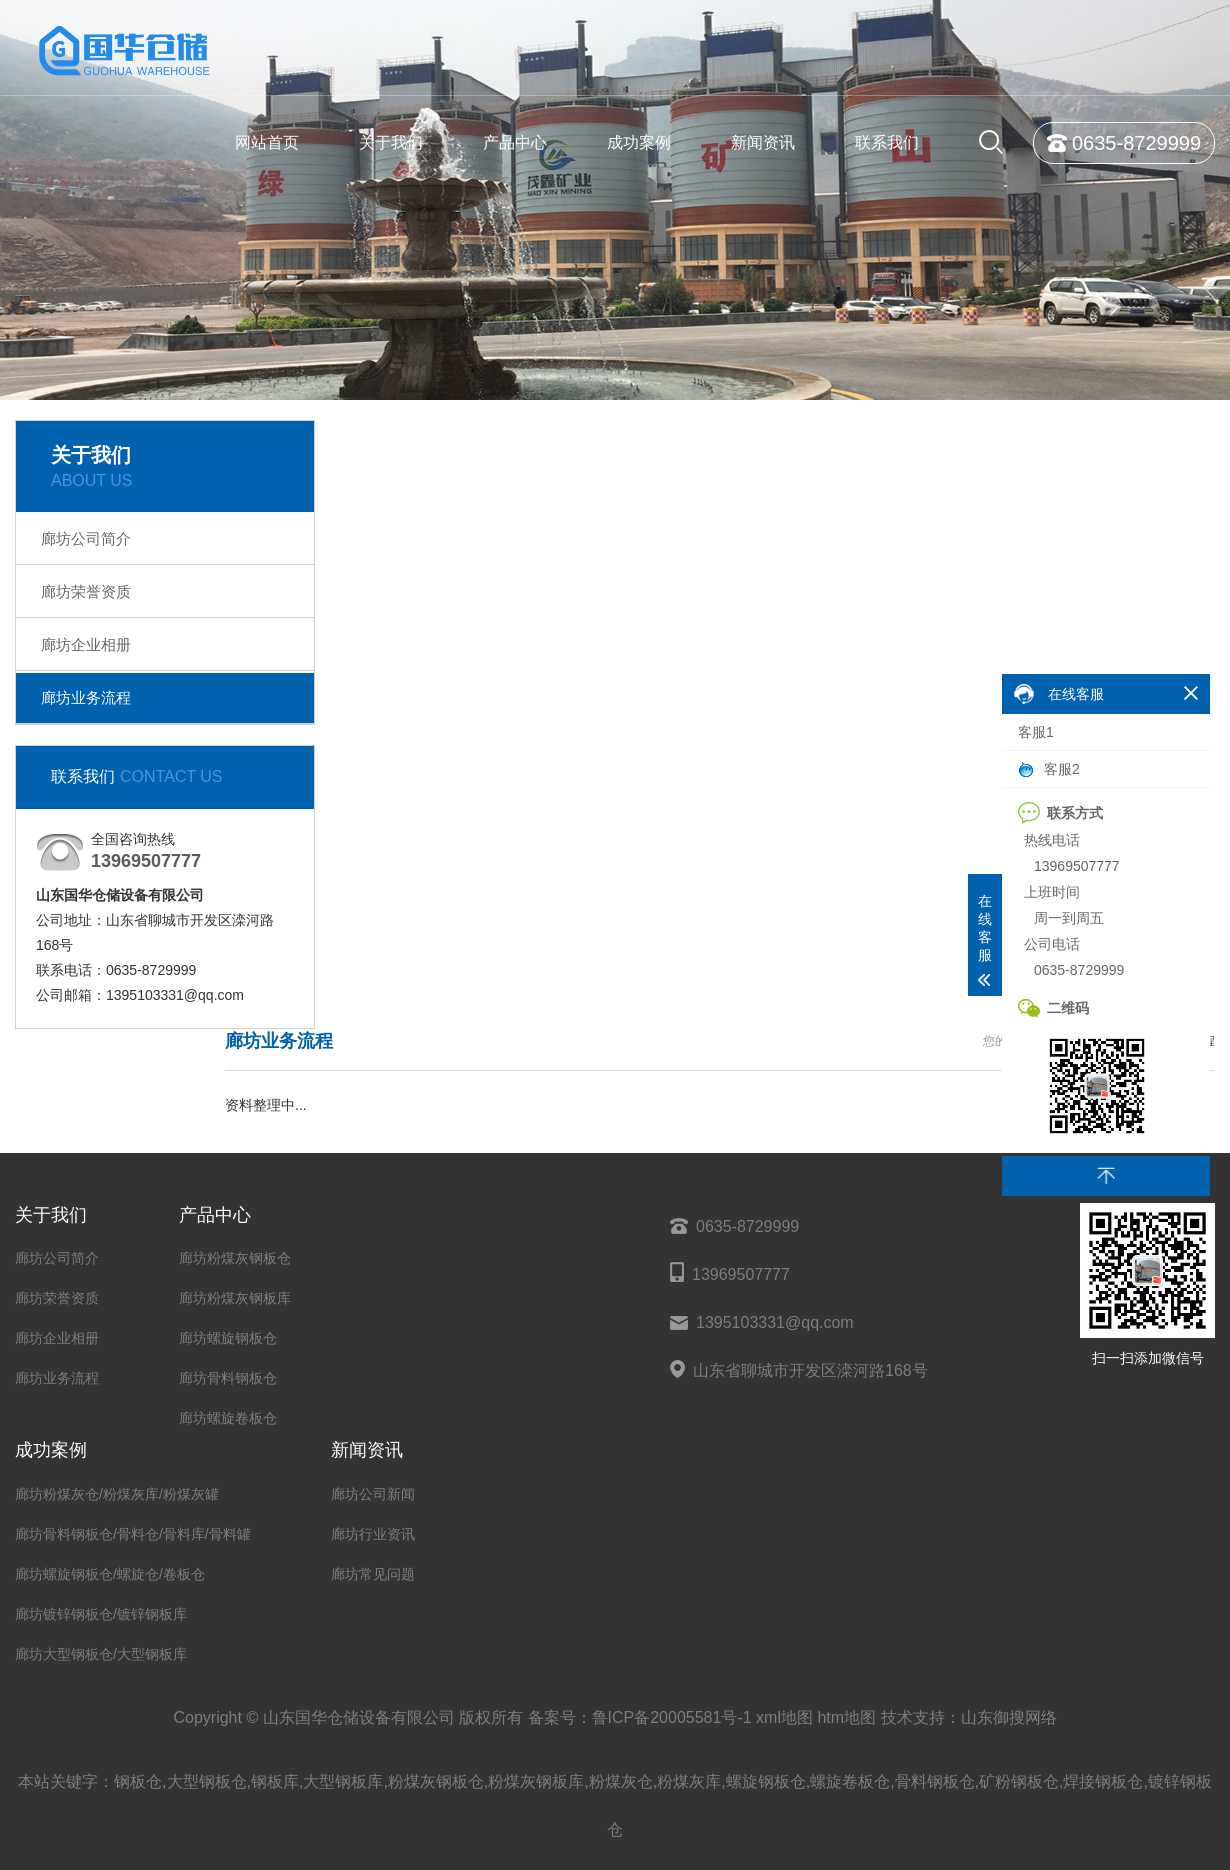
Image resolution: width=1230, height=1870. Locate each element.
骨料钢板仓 (935, 1781)
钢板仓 (138, 1781)
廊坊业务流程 (86, 697)
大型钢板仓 (207, 1781)
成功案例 (639, 142)
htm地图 (846, 1717)
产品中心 (515, 142)
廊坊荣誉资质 (86, 591)
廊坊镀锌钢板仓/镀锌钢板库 (101, 1614)
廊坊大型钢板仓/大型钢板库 (101, 1654)
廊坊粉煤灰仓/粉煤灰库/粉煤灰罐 (117, 1494)
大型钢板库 (343, 1781)
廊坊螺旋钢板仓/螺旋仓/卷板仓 (110, 1574)
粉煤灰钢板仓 (436, 1781)
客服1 (1036, 732)
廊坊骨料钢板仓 (228, 1378)
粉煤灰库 (689, 1781)
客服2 (1049, 769)
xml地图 (784, 1717)
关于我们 (391, 142)
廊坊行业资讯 (373, 1534)
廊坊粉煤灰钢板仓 (235, 1258)
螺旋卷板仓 (850, 1781)
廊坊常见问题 (373, 1574)
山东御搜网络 (1009, 1717)
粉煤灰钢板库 (536, 1781)
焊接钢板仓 (1103, 1781)
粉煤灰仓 (621, 1781)
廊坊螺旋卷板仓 (228, 1418)
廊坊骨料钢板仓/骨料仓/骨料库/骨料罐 (133, 1534)
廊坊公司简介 (86, 538)
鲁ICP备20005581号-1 (672, 1717)
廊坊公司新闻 (373, 1494)
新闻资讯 (763, 142)
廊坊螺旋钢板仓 (228, 1338)
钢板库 (275, 1781)
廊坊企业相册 (86, 644)
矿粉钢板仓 (1019, 1781)
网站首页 (267, 142)
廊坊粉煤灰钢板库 (235, 1298)
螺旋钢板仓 (766, 1781)
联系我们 (887, 142)
